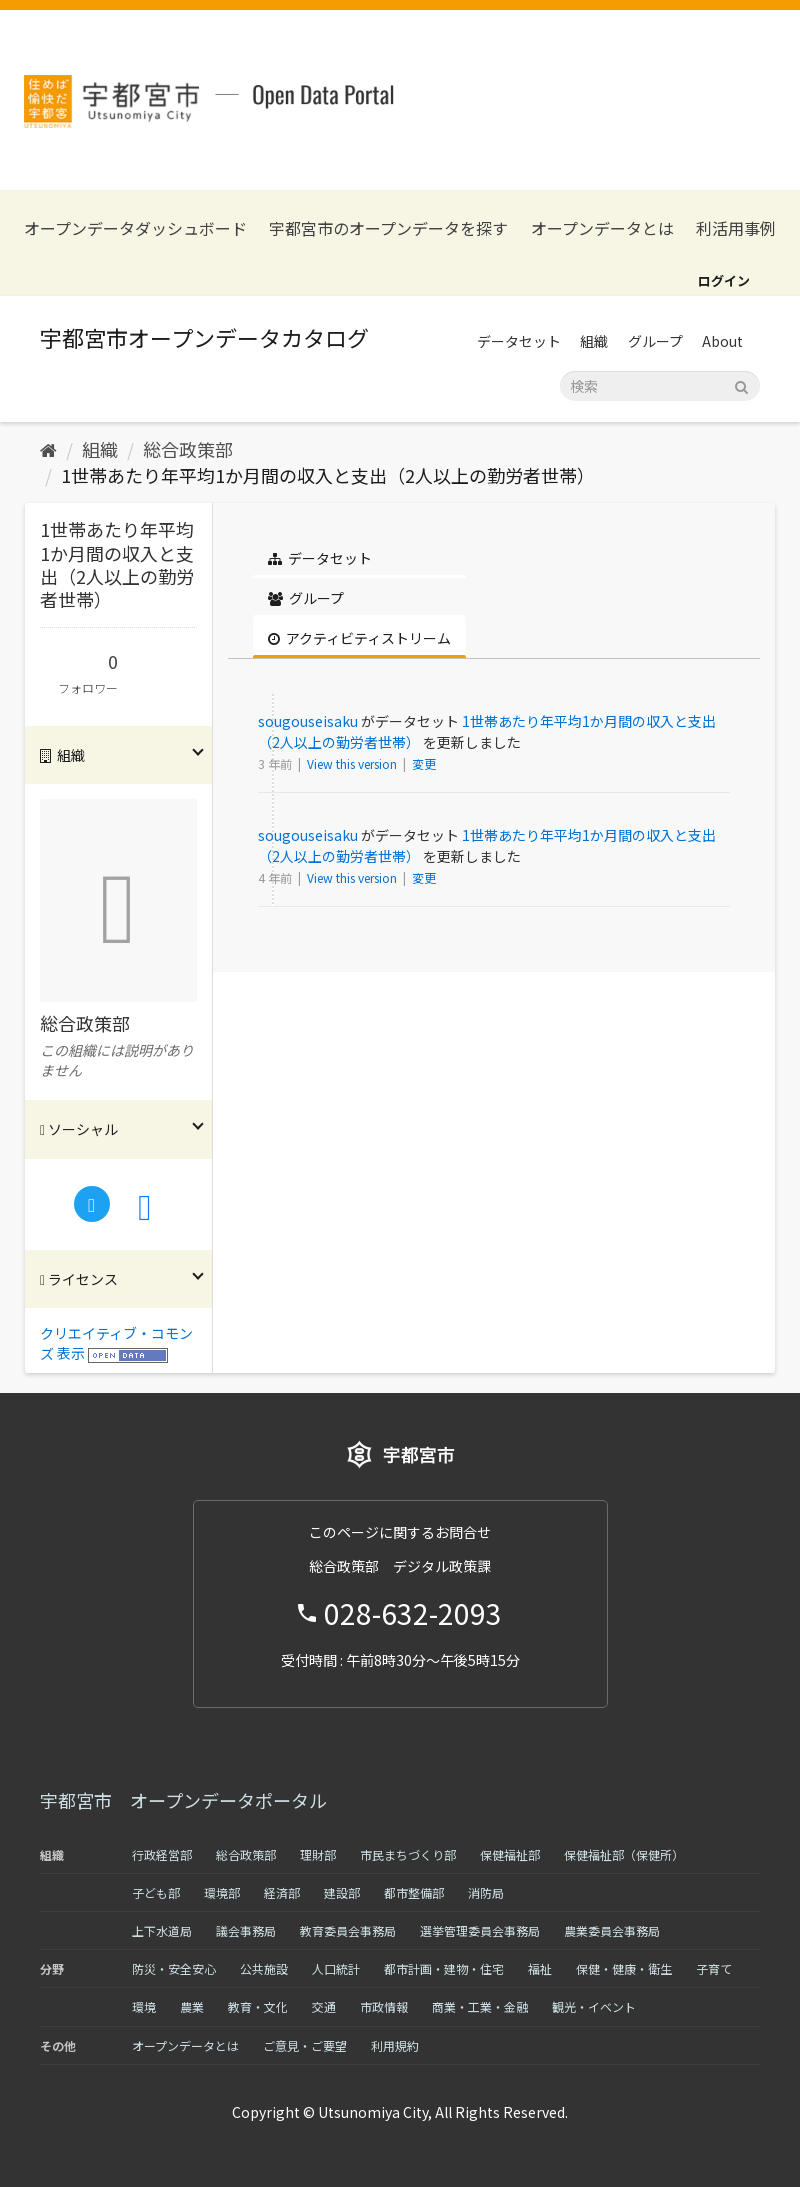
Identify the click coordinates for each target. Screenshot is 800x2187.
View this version (353, 763)
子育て (714, 1968)
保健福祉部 (510, 1854)
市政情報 (384, 2006)
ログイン (724, 280)
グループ (655, 341)
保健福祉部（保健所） (624, 1854)
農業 (192, 2006)
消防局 (486, 1892)
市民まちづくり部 (408, 1854)
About (722, 341)
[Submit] (741, 384)
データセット (519, 341)
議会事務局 (246, 1930)
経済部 (282, 1892)
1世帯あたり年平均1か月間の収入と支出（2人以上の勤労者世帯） (328, 475)
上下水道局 (162, 1930)
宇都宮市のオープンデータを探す (388, 228)
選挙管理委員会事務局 (480, 1930)
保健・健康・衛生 (624, 1968)
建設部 (342, 1892)
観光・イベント (594, 2006)
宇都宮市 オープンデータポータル (183, 1800)
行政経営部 (162, 1854)
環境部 (222, 1892)
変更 (424, 763)
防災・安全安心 (174, 1968)
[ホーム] (48, 449)
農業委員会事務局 (612, 1930)
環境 (144, 2006)
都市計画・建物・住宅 (444, 1968)
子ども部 (156, 1892)
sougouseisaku (308, 721)
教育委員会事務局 (348, 1930)
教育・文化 (258, 2006)
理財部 (318, 1854)
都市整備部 (414, 1892)
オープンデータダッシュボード (135, 228)
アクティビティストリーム (359, 638)
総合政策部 (188, 449)
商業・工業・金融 (480, 2006)
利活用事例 (736, 228)
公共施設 (264, 1968)
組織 (594, 341)
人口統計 (336, 1968)
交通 (324, 2006)
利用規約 (395, 2045)
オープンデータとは (602, 228)
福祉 (540, 1968)
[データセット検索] (660, 386)
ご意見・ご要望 (305, 2045)
